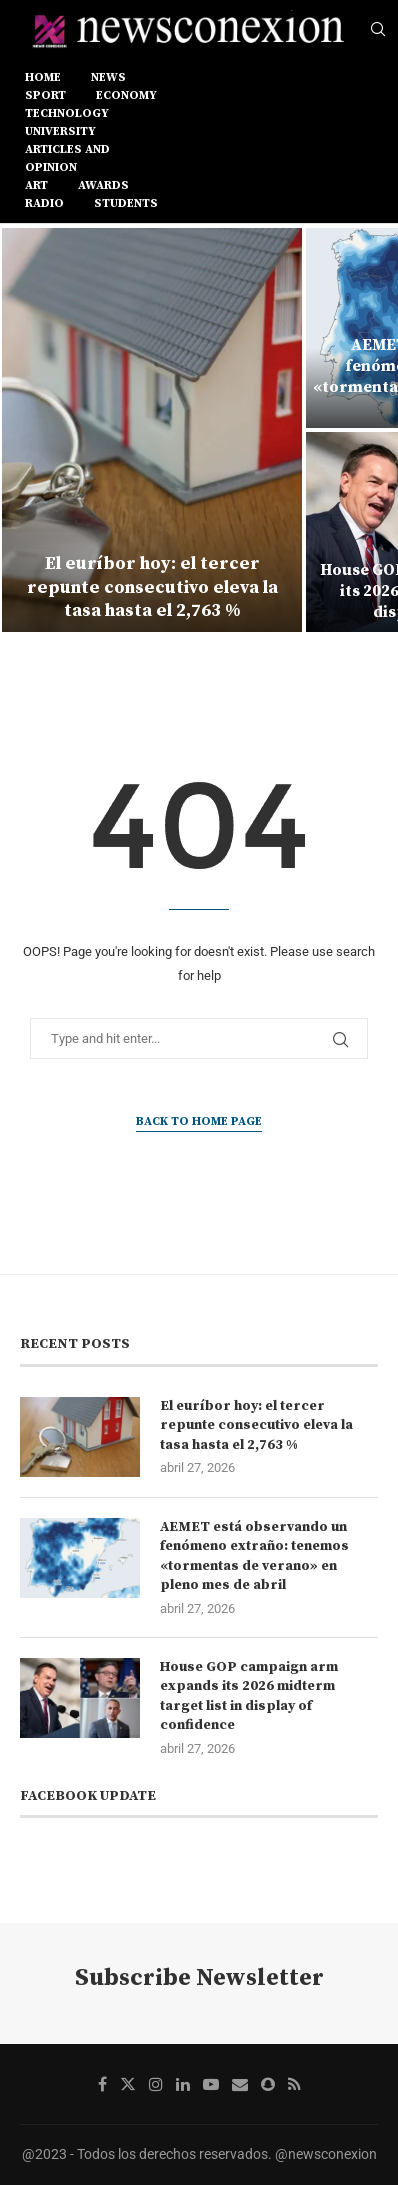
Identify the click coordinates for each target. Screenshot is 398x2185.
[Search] (378, 30)
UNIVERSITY (60, 131)
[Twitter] (128, 2084)
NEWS (108, 77)
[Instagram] (156, 2084)
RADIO (44, 203)
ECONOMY (126, 95)
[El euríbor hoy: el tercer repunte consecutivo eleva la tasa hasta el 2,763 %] (152, 430)
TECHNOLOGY (67, 113)
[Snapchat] (268, 2084)
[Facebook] (102, 2084)
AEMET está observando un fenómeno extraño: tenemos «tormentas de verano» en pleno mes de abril (254, 1556)
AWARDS (103, 185)
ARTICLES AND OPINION (67, 158)
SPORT (45, 95)
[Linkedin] (183, 2084)
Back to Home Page (199, 1121)
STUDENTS (126, 203)
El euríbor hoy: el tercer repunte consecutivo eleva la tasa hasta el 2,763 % (152, 587)
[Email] (240, 2084)
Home (43, 77)
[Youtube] (211, 2084)
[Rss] (294, 2084)
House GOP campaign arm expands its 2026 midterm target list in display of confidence (249, 1696)
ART (36, 185)
